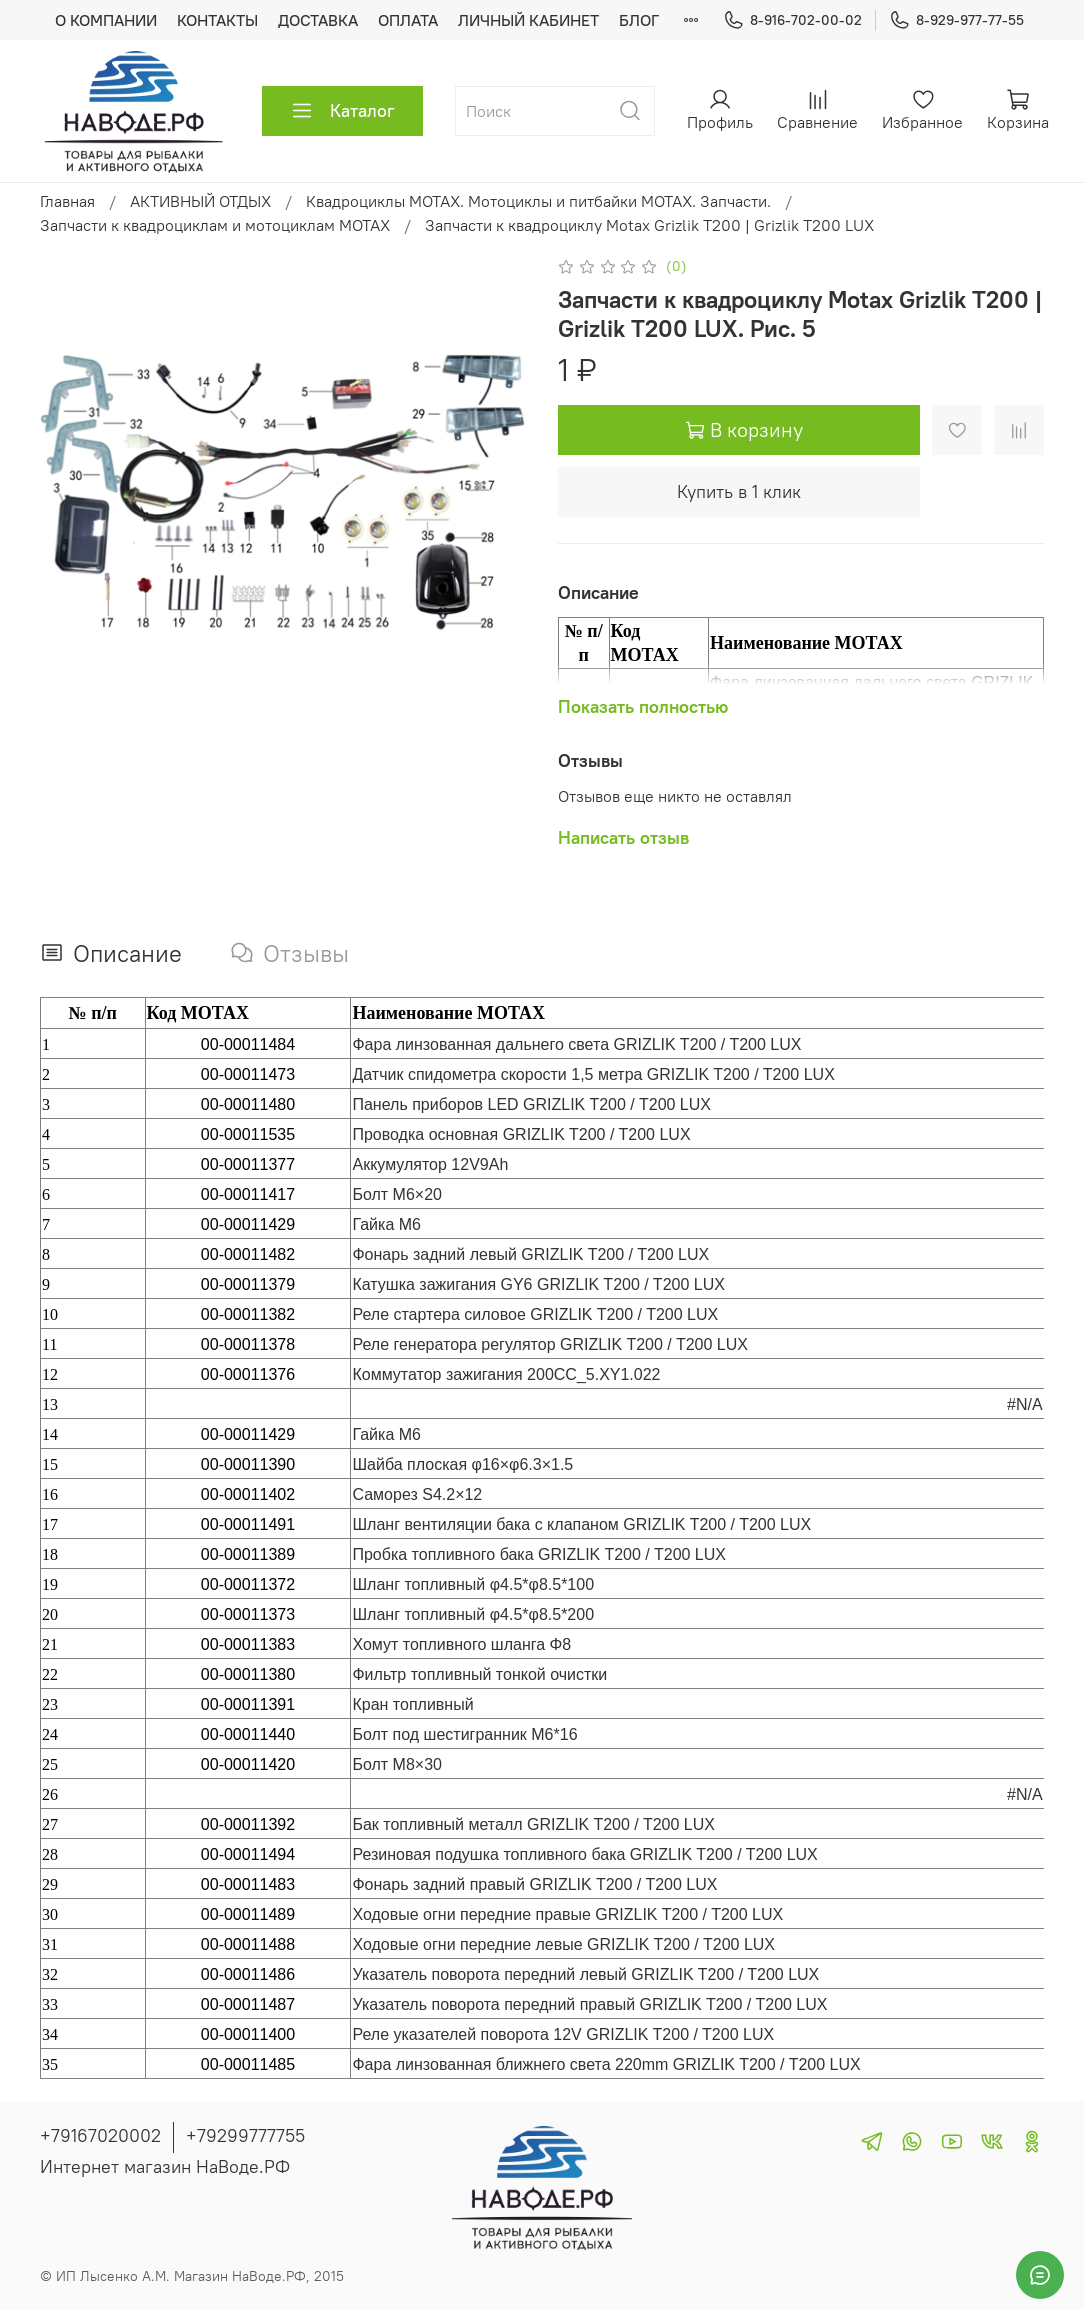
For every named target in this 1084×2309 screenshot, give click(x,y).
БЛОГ (639, 20)
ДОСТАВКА (318, 20)
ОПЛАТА (408, 20)
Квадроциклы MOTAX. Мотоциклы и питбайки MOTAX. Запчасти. (538, 201)
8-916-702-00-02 (792, 20)
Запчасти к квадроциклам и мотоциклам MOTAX (215, 225)
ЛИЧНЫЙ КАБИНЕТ (528, 20)
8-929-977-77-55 (956, 20)
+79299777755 (245, 2135)
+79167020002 (100, 2135)
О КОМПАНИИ (106, 20)
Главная (67, 201)
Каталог (342, 111)
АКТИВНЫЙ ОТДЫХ (200, 201)
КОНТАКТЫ (217, 20)
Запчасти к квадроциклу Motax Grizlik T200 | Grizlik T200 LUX (649, 225)
